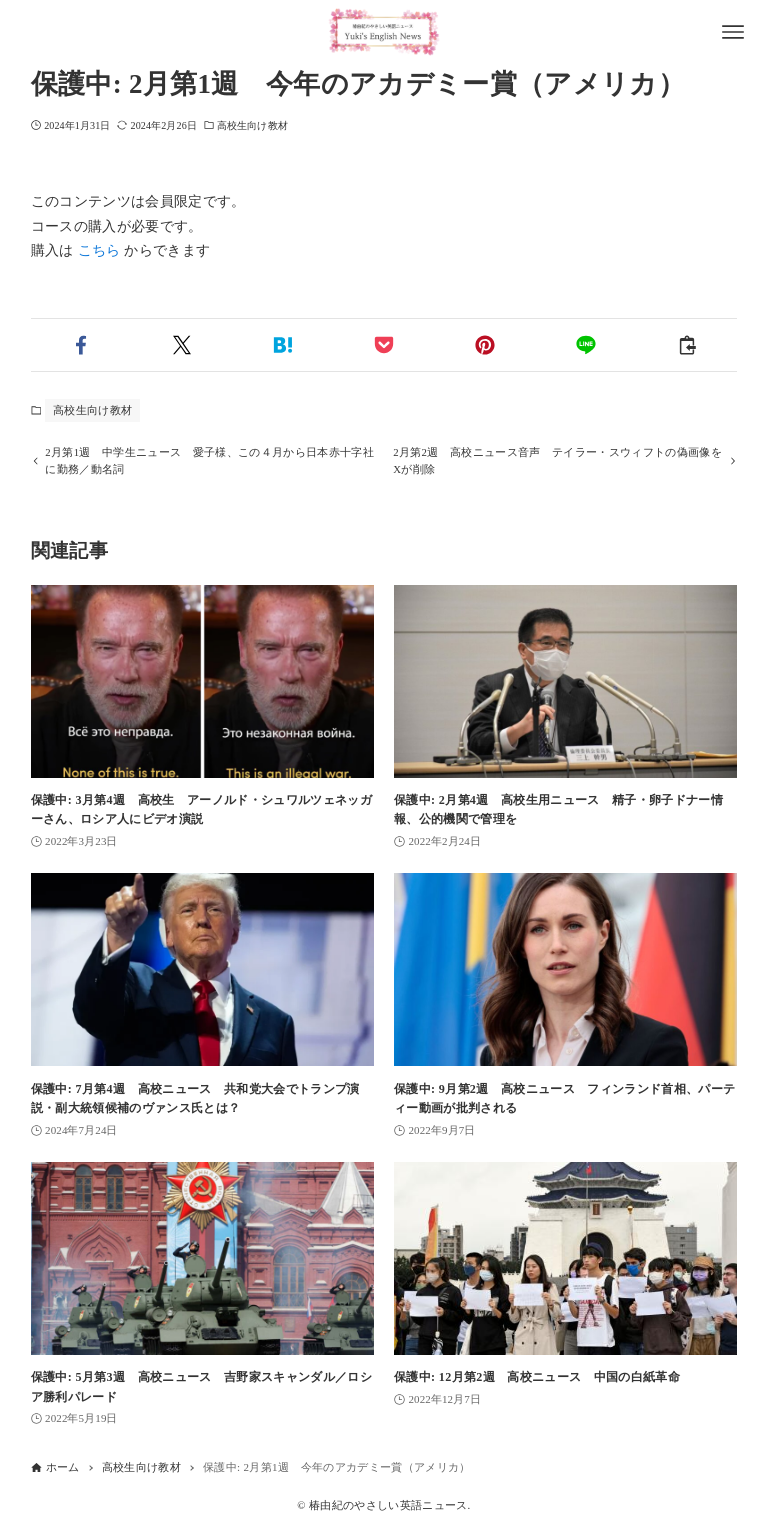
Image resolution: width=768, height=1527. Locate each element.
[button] (81, 345)
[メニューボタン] (733, 32)
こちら (99, 250)
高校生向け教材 (252, 125)
